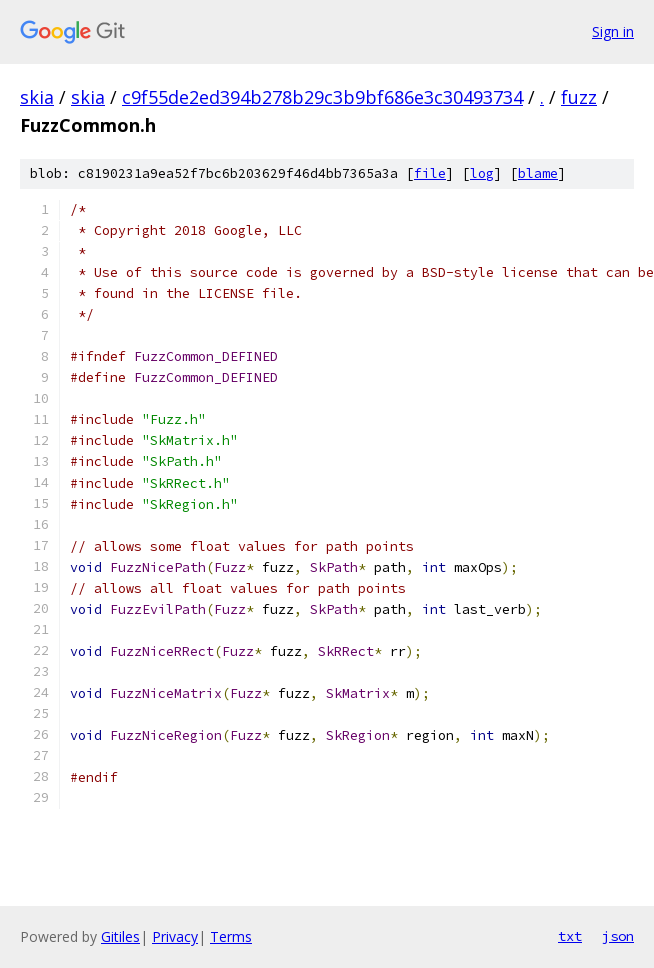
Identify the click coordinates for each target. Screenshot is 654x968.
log (482, 173)
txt (570, 936)
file (430, 173)
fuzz (579, 97)
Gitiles (120, 936)
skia (37, 97)
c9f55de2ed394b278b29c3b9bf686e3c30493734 (322, 97)
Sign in (613, 31)
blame (538, 173)
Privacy (175, 936)
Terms (231, 936)
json (618, 936)
